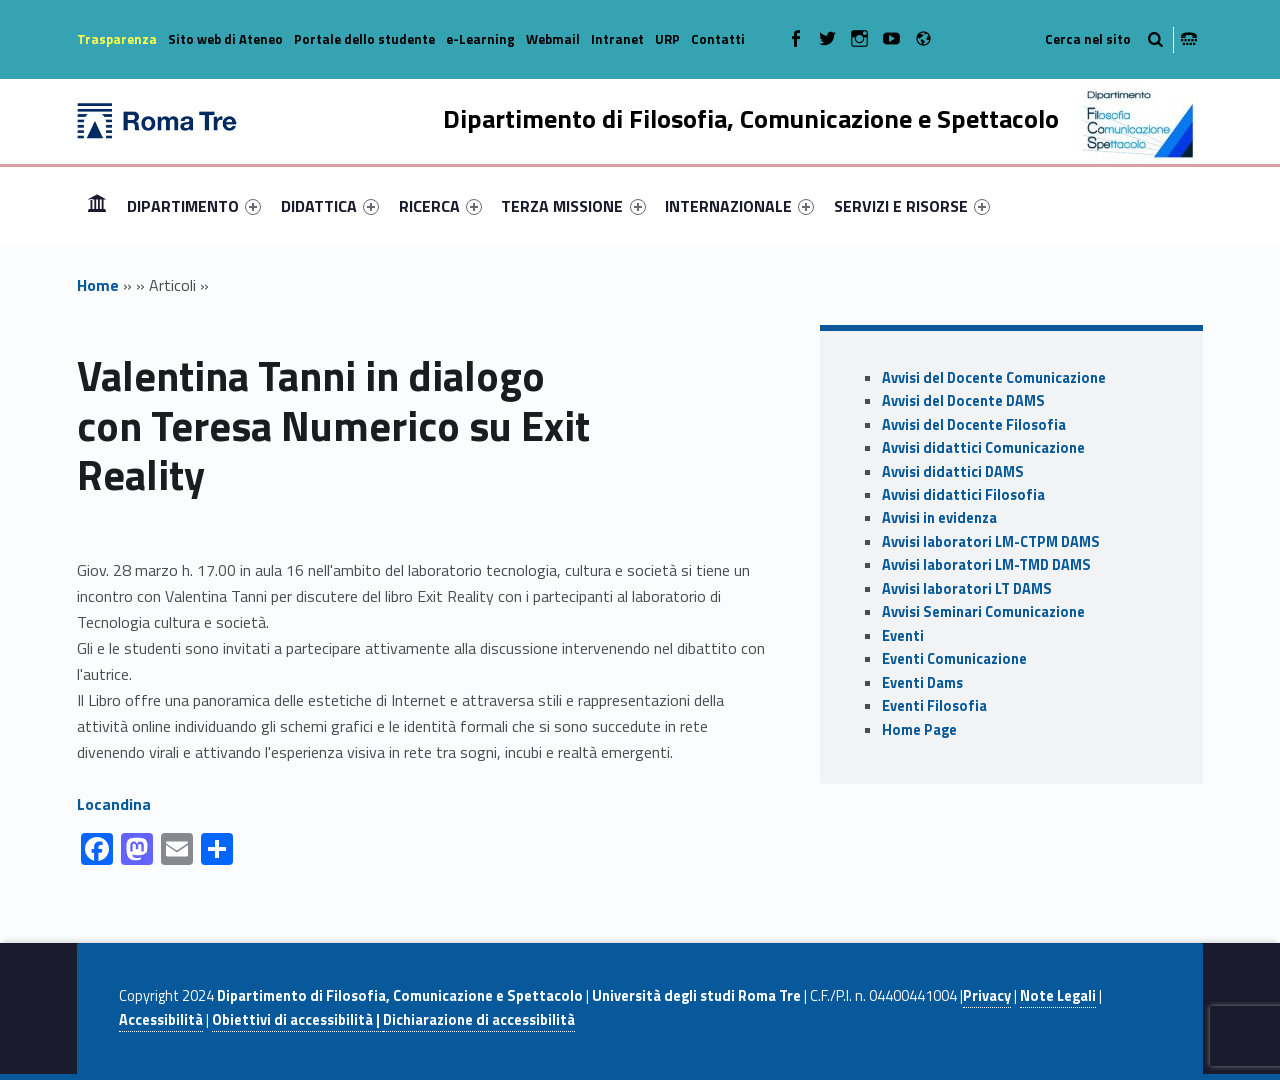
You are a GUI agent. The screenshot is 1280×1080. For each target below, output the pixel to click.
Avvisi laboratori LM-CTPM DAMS (991, 542)
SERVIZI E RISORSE (912, 206)
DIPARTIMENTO (194, 206)
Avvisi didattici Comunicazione (983, 448)
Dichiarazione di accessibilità (479, 1020)
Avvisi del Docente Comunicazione (994, 378)
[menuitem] (97, 206)
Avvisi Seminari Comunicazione (983, 612)
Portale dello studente (364, 39)
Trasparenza (117, 39)
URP (667, 39)
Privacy (987, 996)
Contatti (718, 39)
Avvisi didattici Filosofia (963, 495)
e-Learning (480, 39)
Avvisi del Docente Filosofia (974, 425)
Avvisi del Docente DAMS (963, 401)
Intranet (617, 39)
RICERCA (440, 206)
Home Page (919, 730)
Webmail (553, 39)
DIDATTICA (330, 206)
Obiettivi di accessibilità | (297, 1020)
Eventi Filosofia (934, 706)
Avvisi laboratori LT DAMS (967, 589)
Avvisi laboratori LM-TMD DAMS (986, 565)
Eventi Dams (922, 683)
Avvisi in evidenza (939, 518)
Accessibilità (161, 1020)
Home (97, 205)
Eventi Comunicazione (954, 659)
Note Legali (1058, 996)
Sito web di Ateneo (225, 39)
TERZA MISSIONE (573, 206)
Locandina (114, 804)
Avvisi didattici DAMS (953, 472)
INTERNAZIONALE (739, 206)
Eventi (903, 636)
